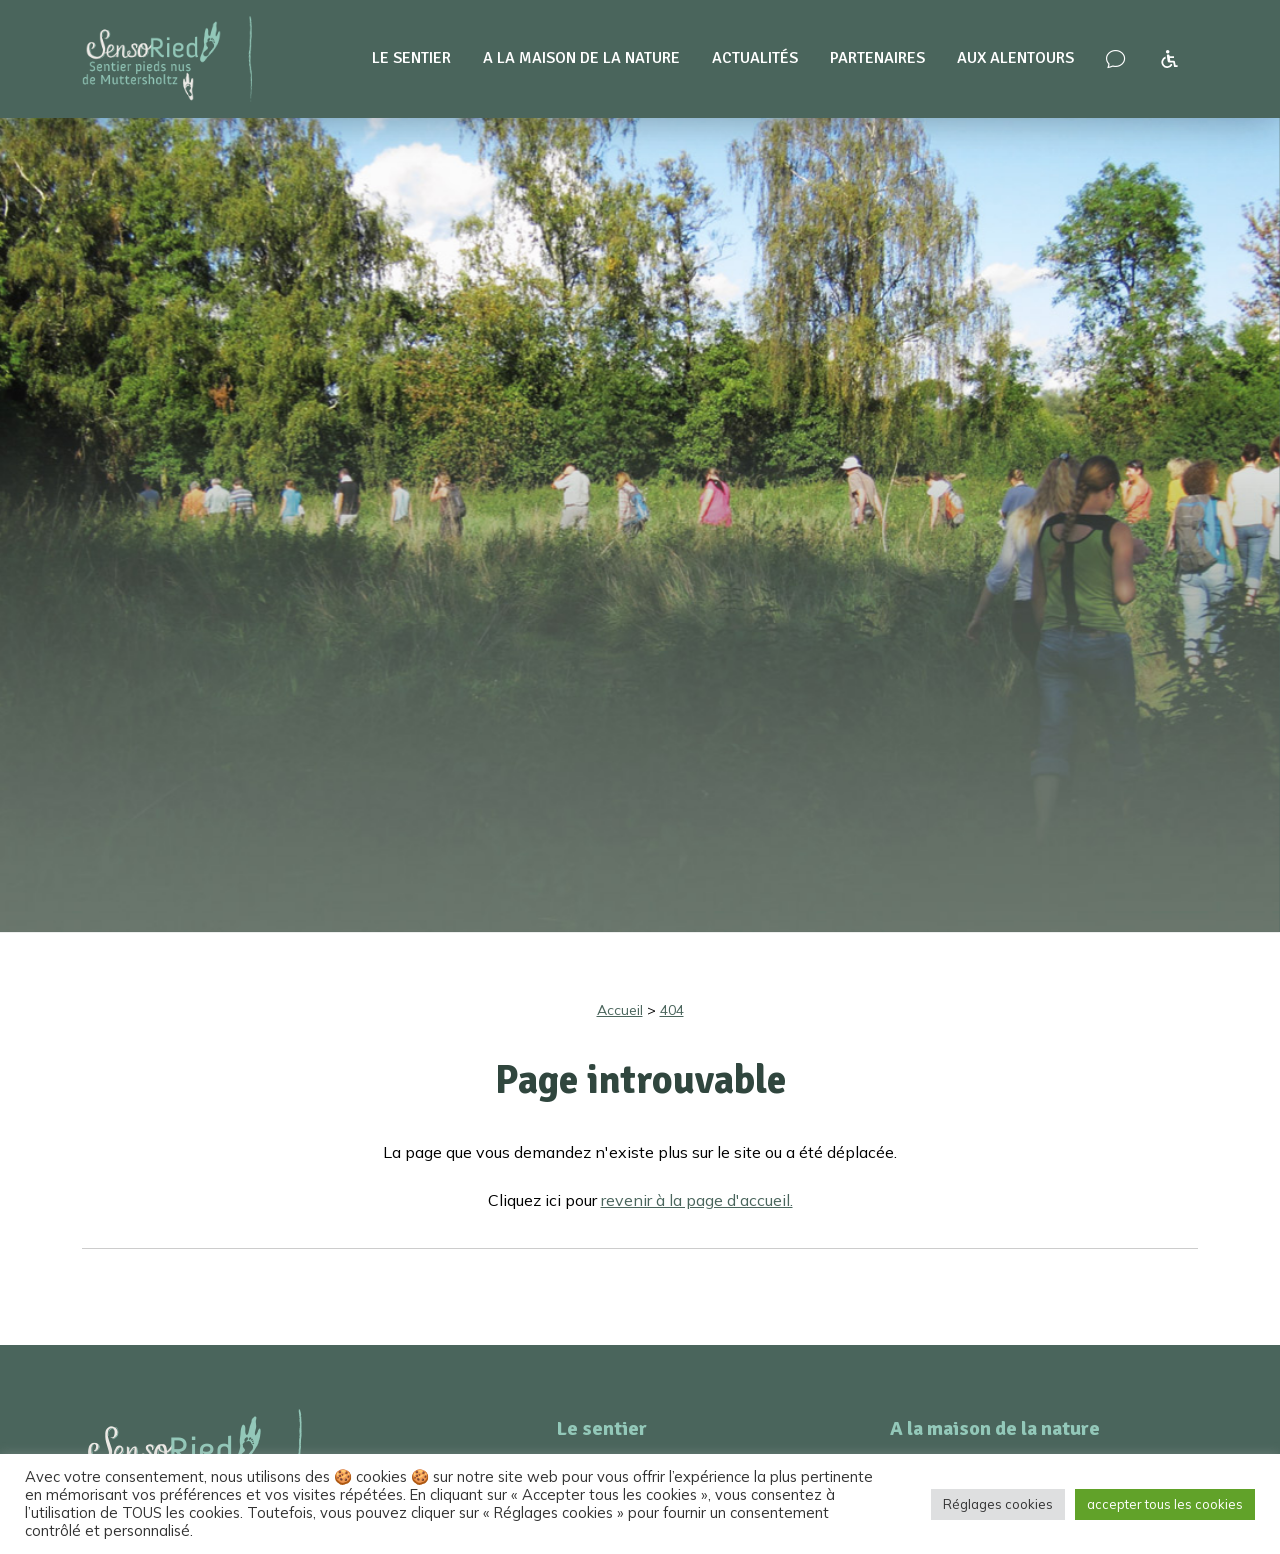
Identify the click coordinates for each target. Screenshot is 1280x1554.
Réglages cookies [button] (998, 1504)
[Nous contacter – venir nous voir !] (1115, 59)
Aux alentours (1015, 58)
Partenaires (877, 58)
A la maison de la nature (581, 58)
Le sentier (411, 58)
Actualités (755, 58)
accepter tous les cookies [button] (1165, 1504)
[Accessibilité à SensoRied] (1169, 59)
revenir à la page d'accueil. (697, 1200)
